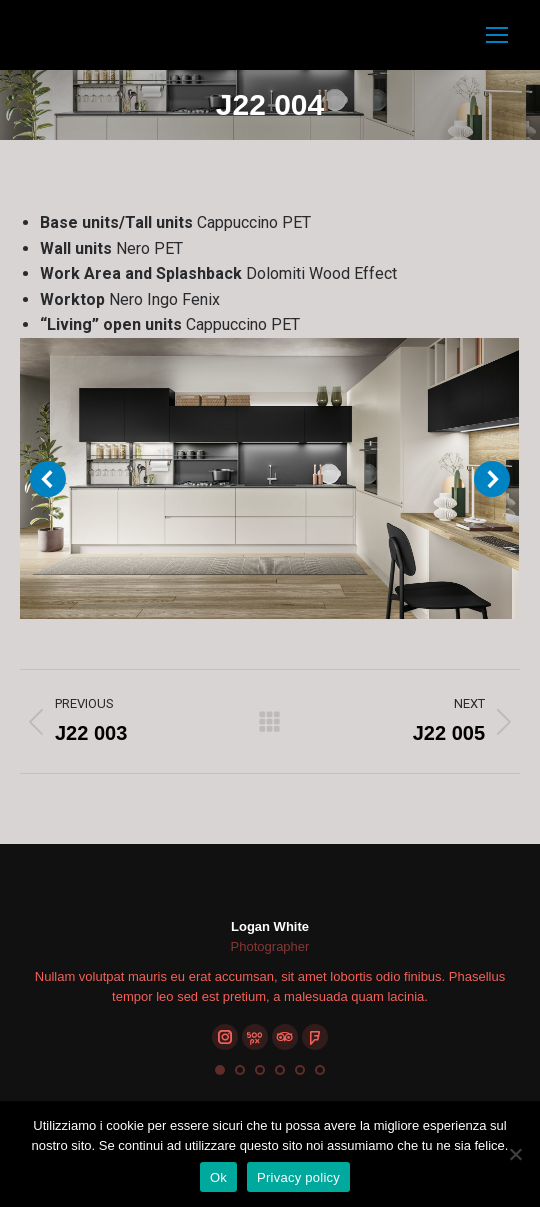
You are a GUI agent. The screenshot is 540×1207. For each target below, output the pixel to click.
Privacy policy (298, 1177)
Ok (218, 1177)
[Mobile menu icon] (497, 35)
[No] (515, 1154)
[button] (220, 1070)
